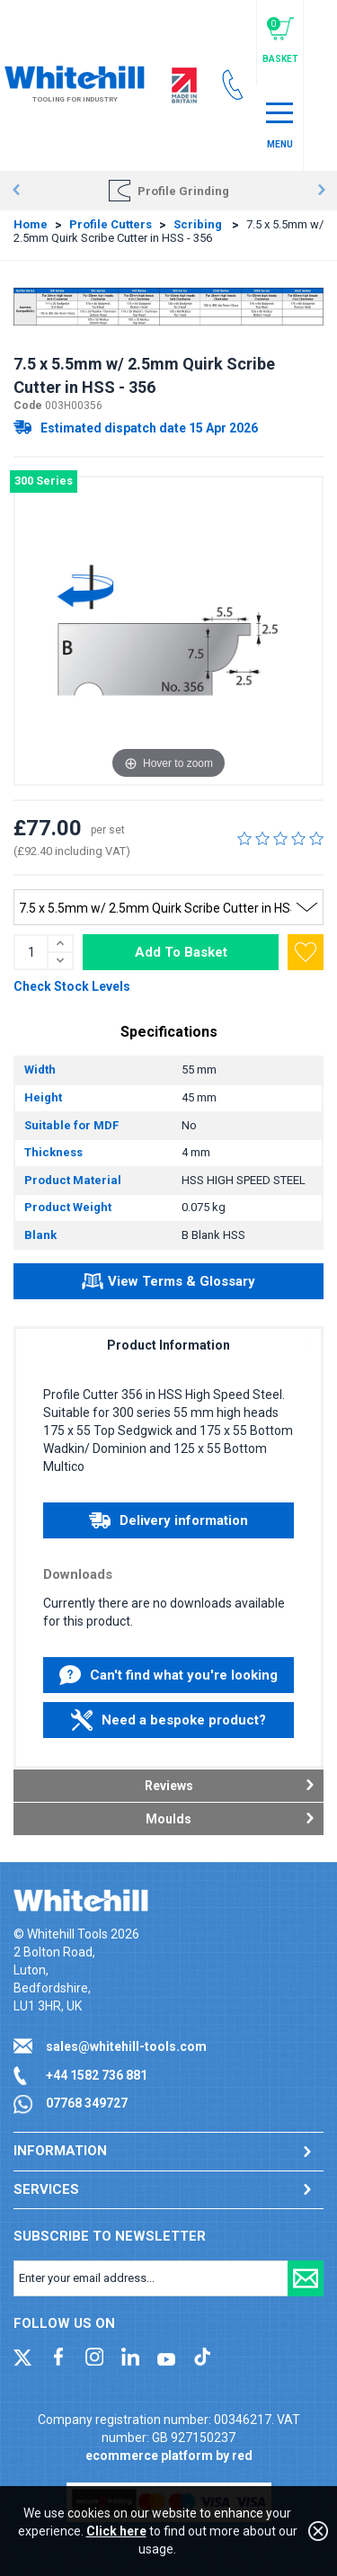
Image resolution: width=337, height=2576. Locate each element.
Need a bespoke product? (168, 1720)
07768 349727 (87, 2103)
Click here (116, 2531)
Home (30, 224)
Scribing (199, 224)
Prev (15, 190)
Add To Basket (181, 952)
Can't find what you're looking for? (168, 1679)
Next (321, 190)
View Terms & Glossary (168, 1284)
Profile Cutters (110, 224)
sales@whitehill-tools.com (126, 2046)
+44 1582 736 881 (96, 2075)
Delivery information (168, 1520)
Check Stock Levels (71, 986)
